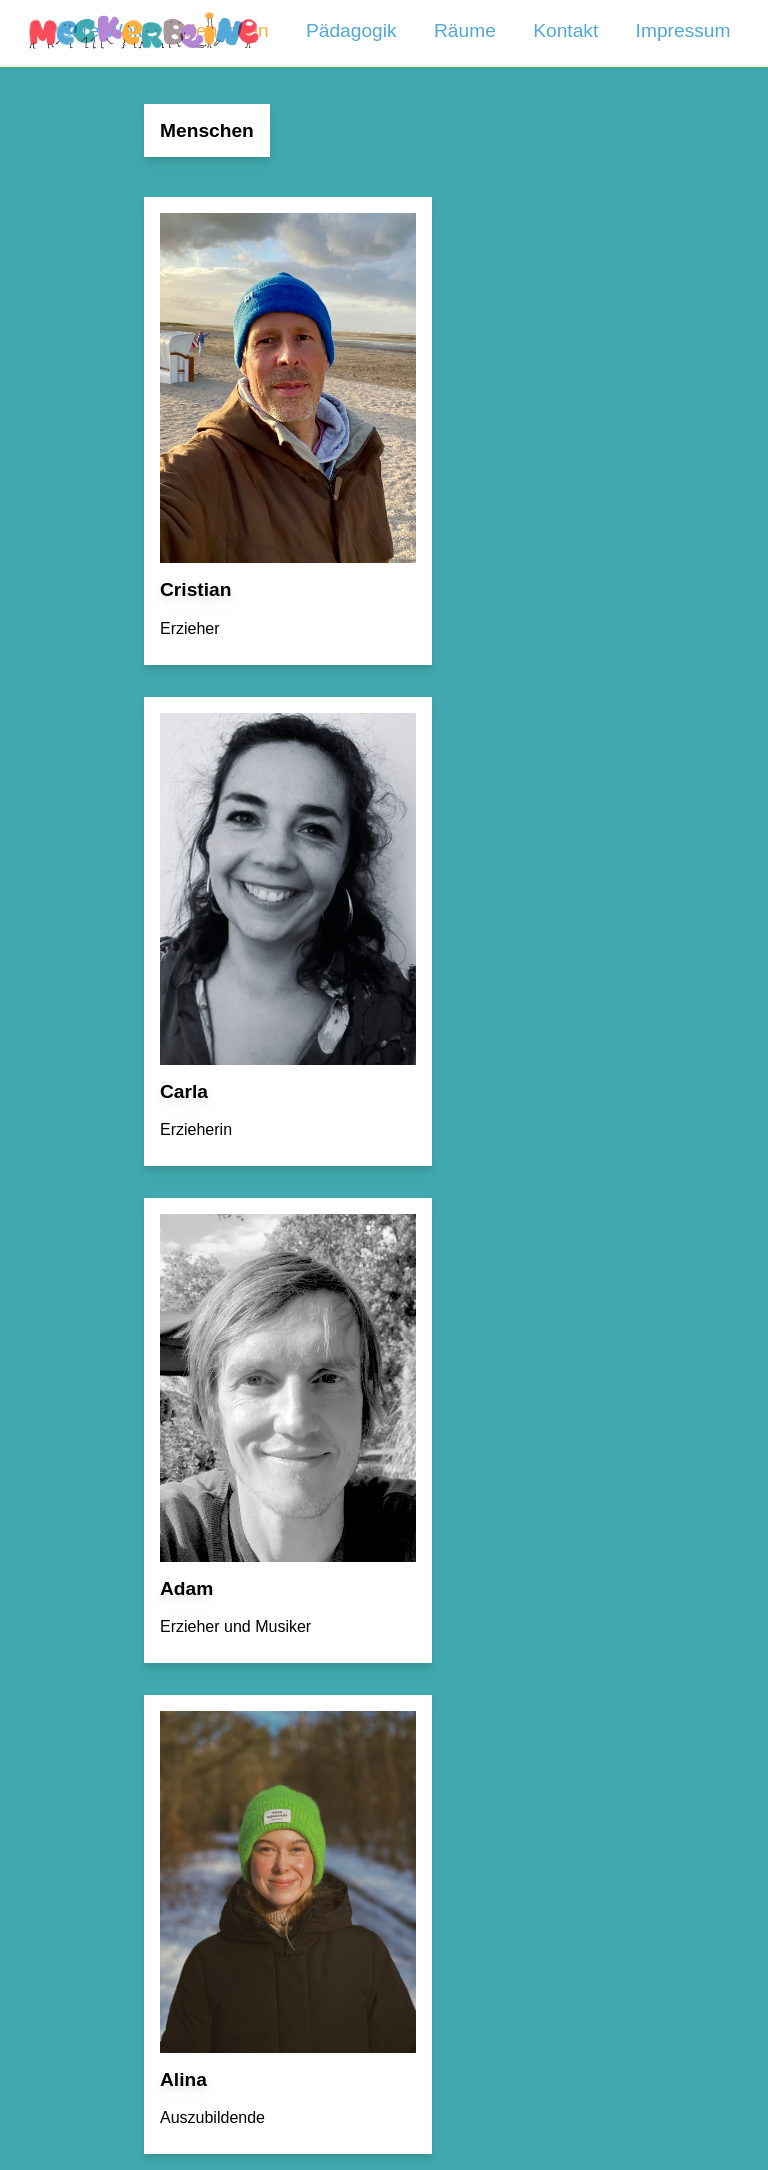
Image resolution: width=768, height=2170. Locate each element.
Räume (465, 30)
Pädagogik (351, 30)
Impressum (683, 30)
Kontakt (565, 30)
